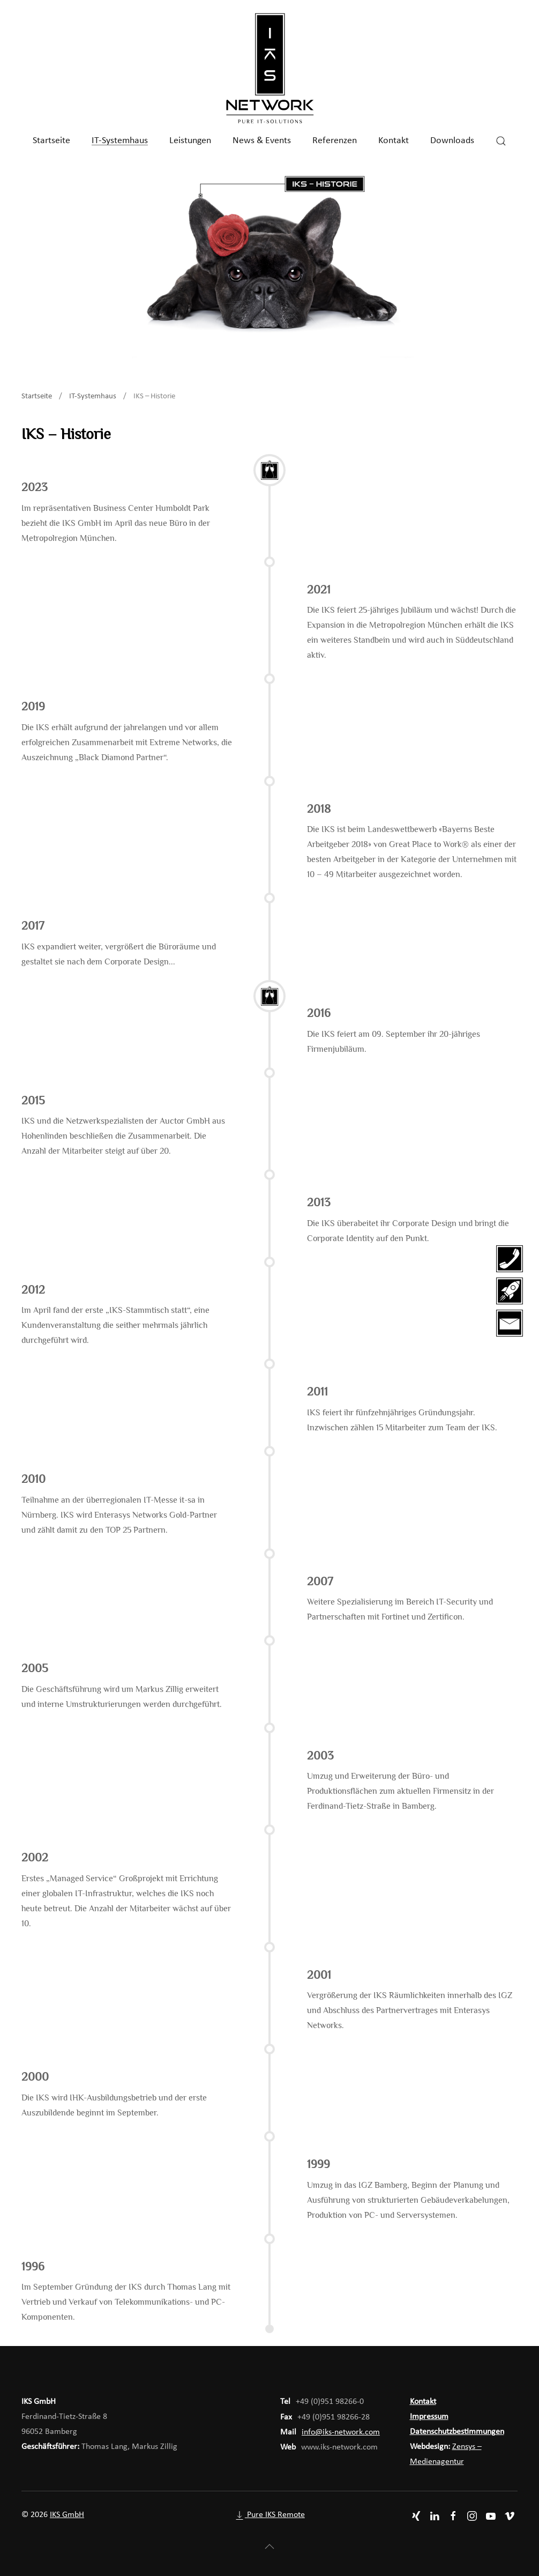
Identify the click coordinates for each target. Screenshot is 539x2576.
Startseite (51, 141)
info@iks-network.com (341, 2432)
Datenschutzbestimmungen (457, 2431)
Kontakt (393, 141)
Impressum (429, 2416)
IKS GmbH (67, 2515)
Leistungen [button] (190, 141)
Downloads (452, 141)
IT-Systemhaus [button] (120, 141)
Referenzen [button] (334, 141)
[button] (501, 141)
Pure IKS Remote (269, 2515)
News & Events (262, 141)
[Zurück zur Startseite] (269, 69)
